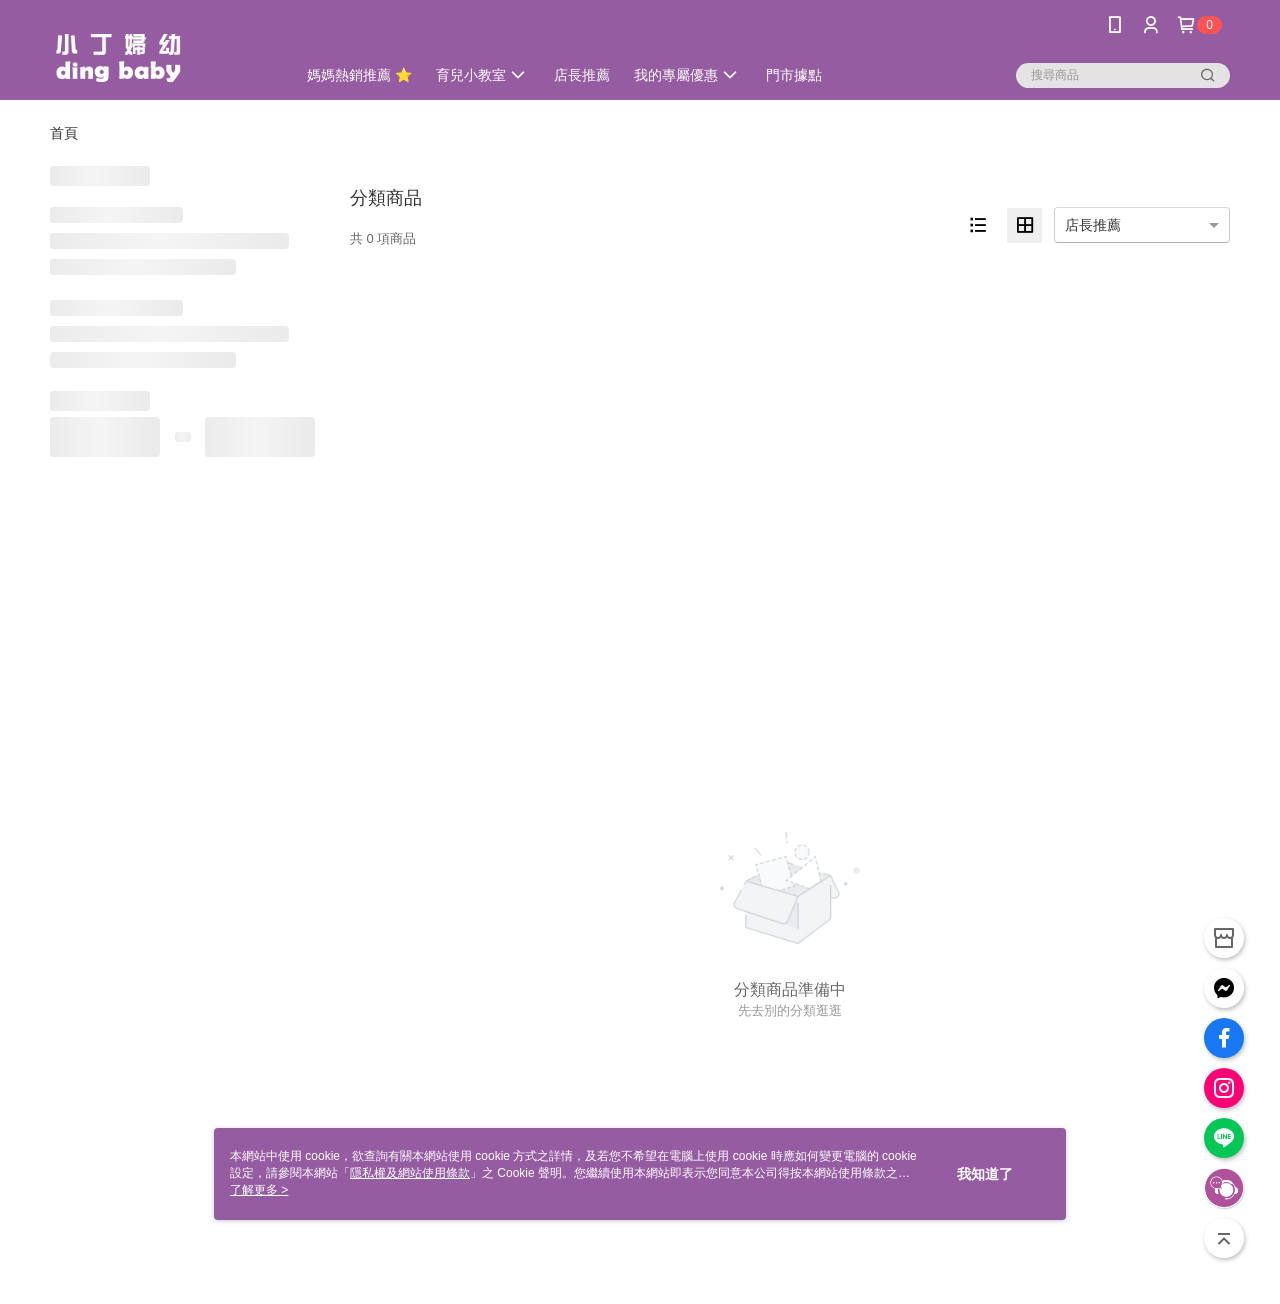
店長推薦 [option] (1093, 225)
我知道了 (985, 1174)
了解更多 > (259, 1190)
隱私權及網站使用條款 (410, 1173)
